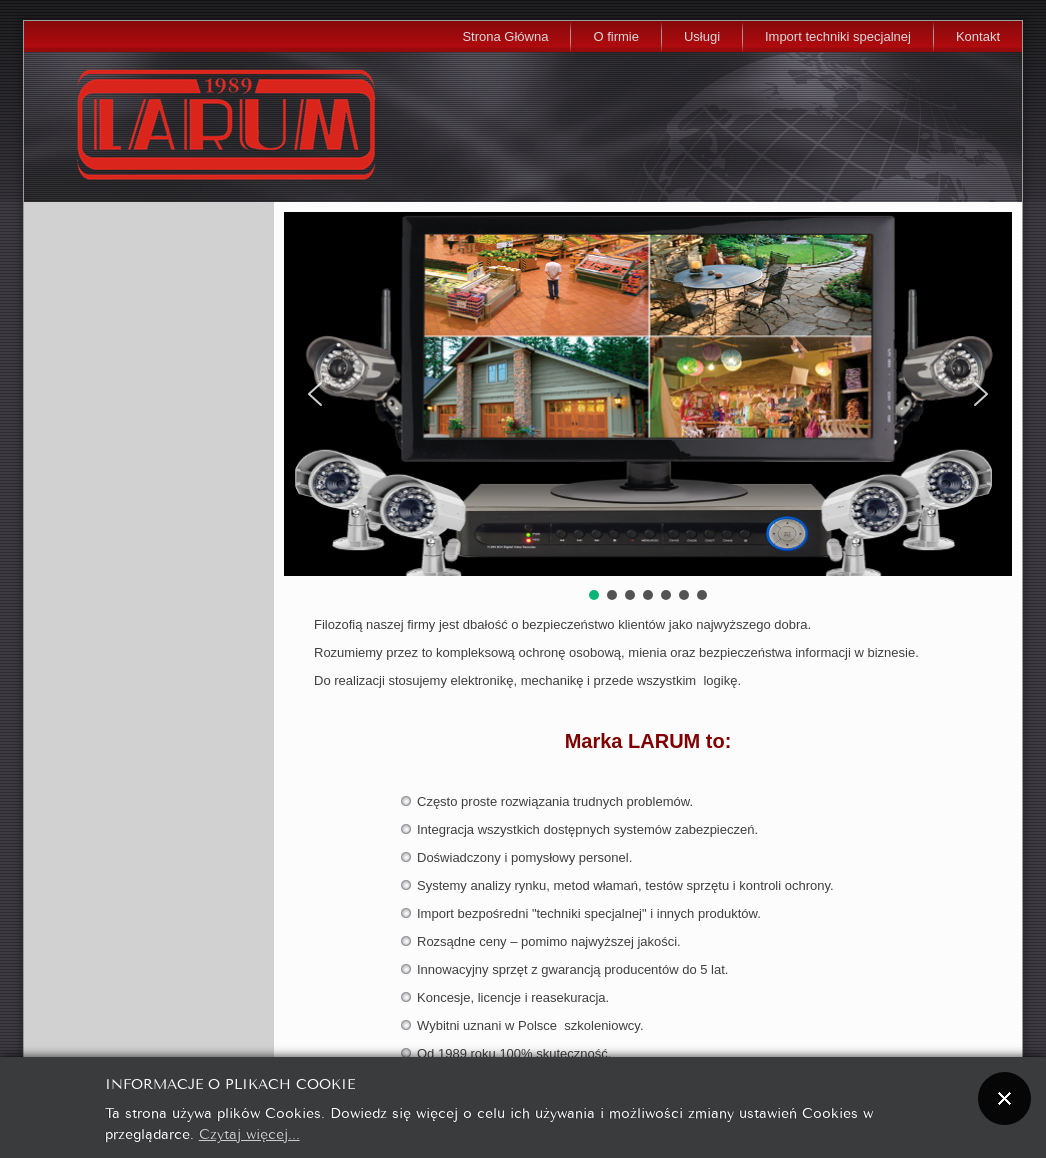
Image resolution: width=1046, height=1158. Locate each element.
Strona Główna (505, 36)
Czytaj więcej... (249, 1132)
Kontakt (978, 36)
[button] (315, 394)
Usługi (702, 36)
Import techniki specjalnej (838, 36)
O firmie (616, 36)
